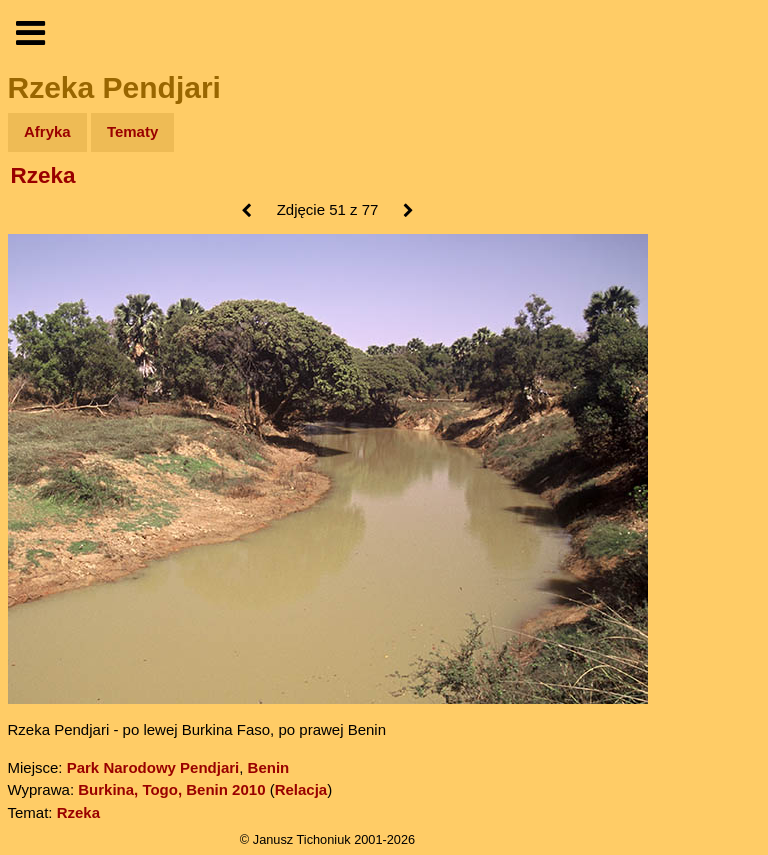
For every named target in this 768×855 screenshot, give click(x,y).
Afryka (47, 131)
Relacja (301, 789)
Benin (269, 767)
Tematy (132, 131)
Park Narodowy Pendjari (153, 767)
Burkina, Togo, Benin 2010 (171, 789)
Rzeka (43, 175)
